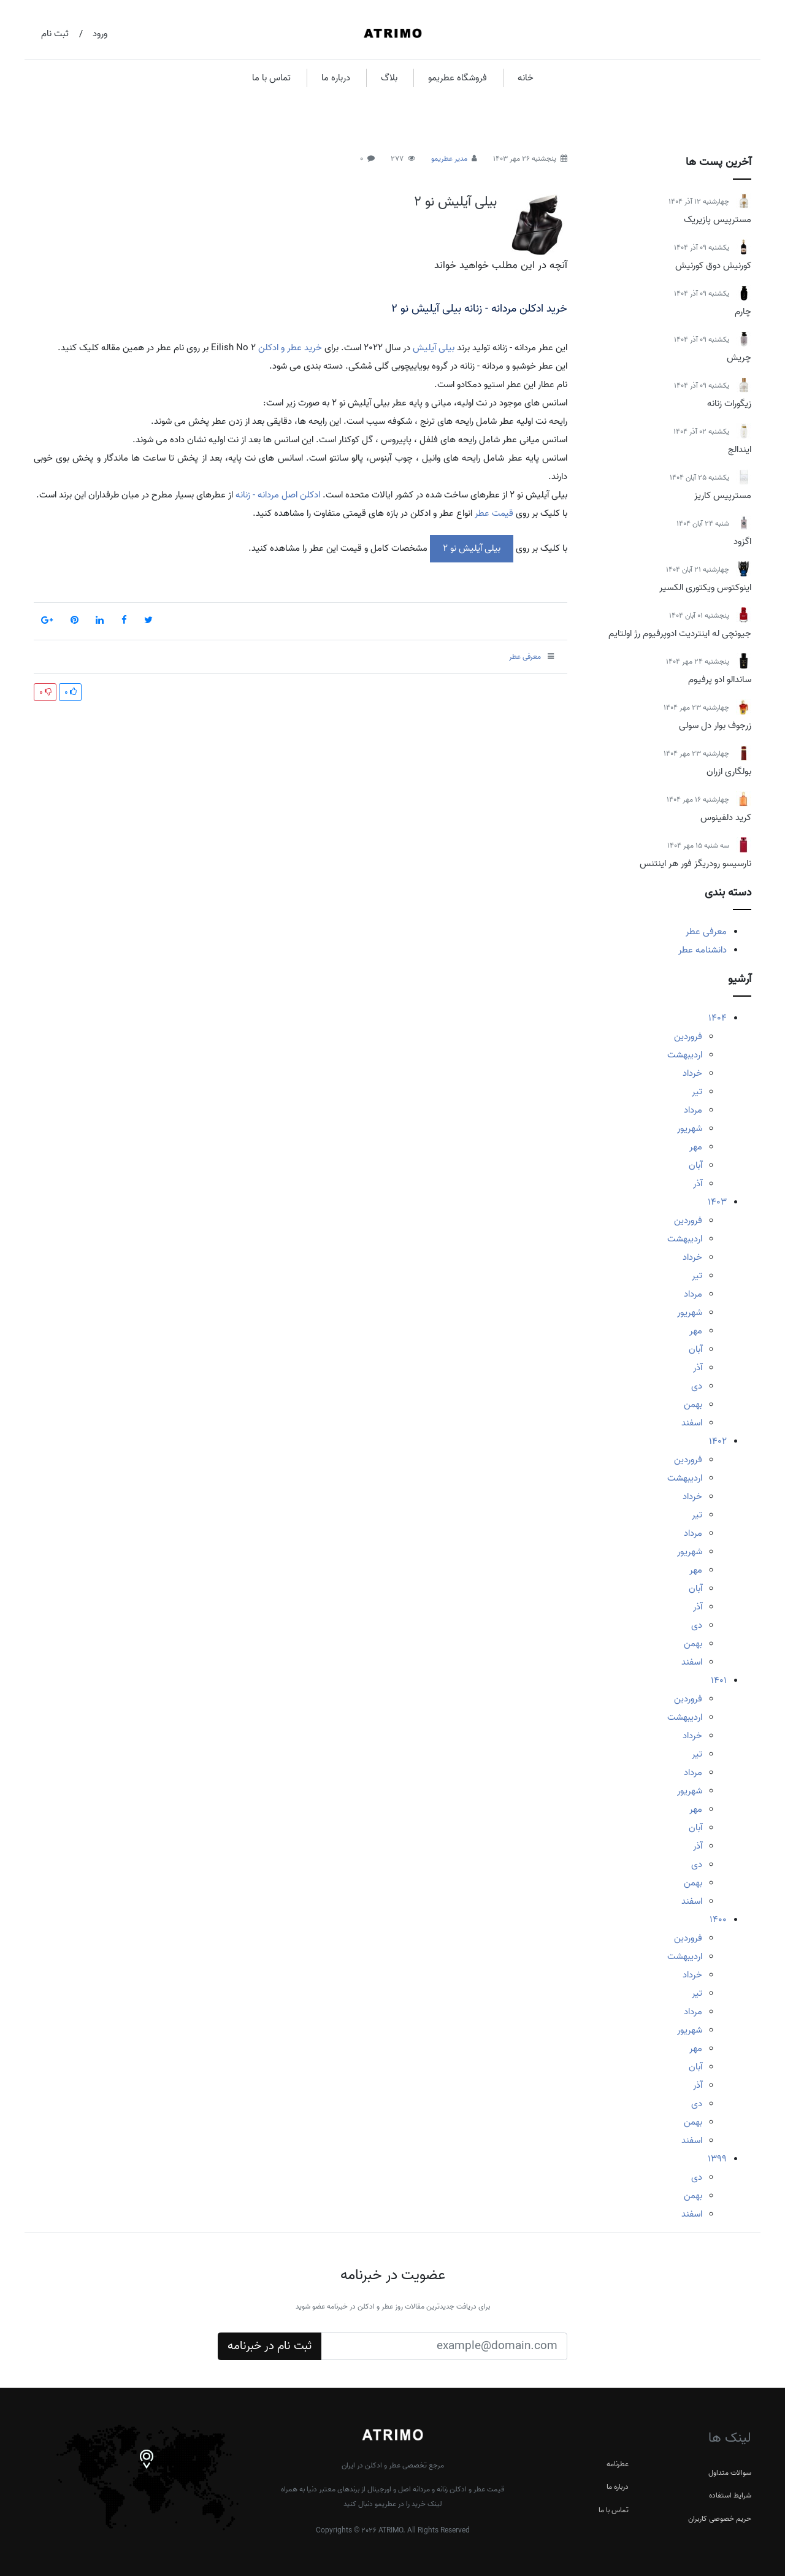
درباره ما (335, 78)
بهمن (693, 1404)
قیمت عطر (494, 513)
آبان (695, 1165)
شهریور (689, 1128)
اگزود (742, 541)
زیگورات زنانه (729, 403)
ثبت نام (55, 33)
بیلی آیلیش (433, 347)
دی (696, 1386)
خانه (526, 78)
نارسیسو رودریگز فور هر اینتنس (695, 863)
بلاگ (389, 78)
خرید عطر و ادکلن (290, 347)
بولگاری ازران (728, 771)
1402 (718, 1441)
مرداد (693, 1110)
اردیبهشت (684, 1055)
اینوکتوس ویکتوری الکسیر (705, 587)
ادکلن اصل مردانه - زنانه (278, 495)
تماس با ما (271, 78)
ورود (100, 33)
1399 (717, 2159)
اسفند (691, 1423)
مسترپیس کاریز (722, 495)
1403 (717, 1202)
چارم (743, 311)
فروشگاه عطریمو (457, 78)
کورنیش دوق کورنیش (713, 265)
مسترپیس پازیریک (717, 219)
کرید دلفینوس (725, 817)
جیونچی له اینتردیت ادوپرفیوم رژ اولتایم (679, 633)
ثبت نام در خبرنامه (270, 2346)
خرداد (692, 1073)
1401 (719, 1680)
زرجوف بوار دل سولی (715, 725)
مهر (695, 1147)
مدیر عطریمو (449, 158)
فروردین (688, 1036)
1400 (718, 1919)
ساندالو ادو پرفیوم (719, 679)
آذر (697, 1183)
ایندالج (739, 449)
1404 (717, 1018)
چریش (739, 357)
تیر (697, 1091)
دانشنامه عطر (702, 950)
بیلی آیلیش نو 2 (455, 202)
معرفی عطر (706, 931)
